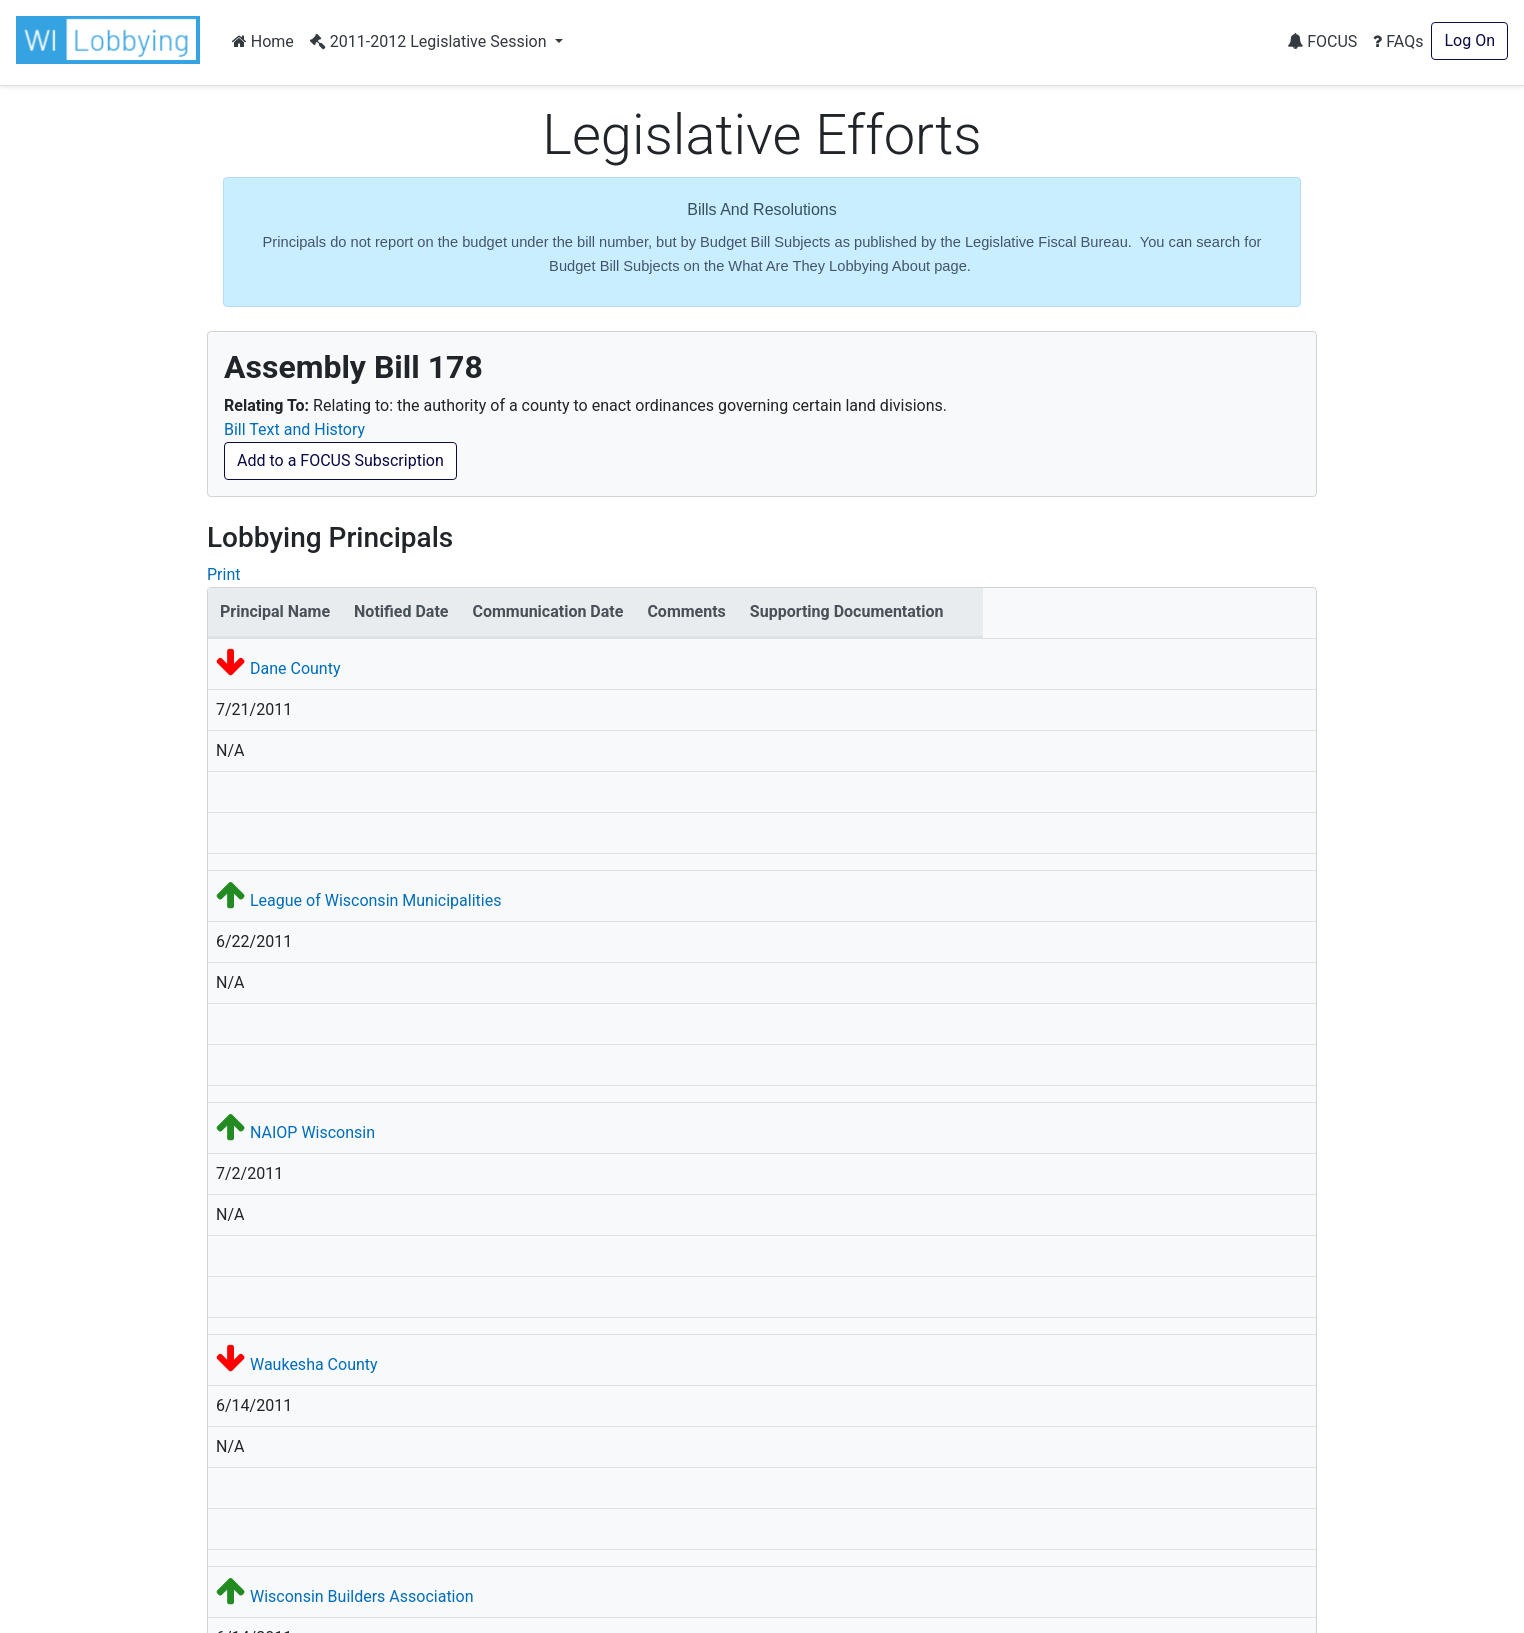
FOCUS (1322, 41)
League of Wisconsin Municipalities (375, 900)
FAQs (1398, 41)
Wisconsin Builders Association (362, 1596)
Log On (1469, 40)
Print (223, 574)
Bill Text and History (294, 429)
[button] (112, 40)
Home (263, 41)
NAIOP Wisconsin (312, 1132)
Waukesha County (314, 1364)
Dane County (295, 668)
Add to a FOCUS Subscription (340, 460)
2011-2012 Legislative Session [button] (430, 41)
